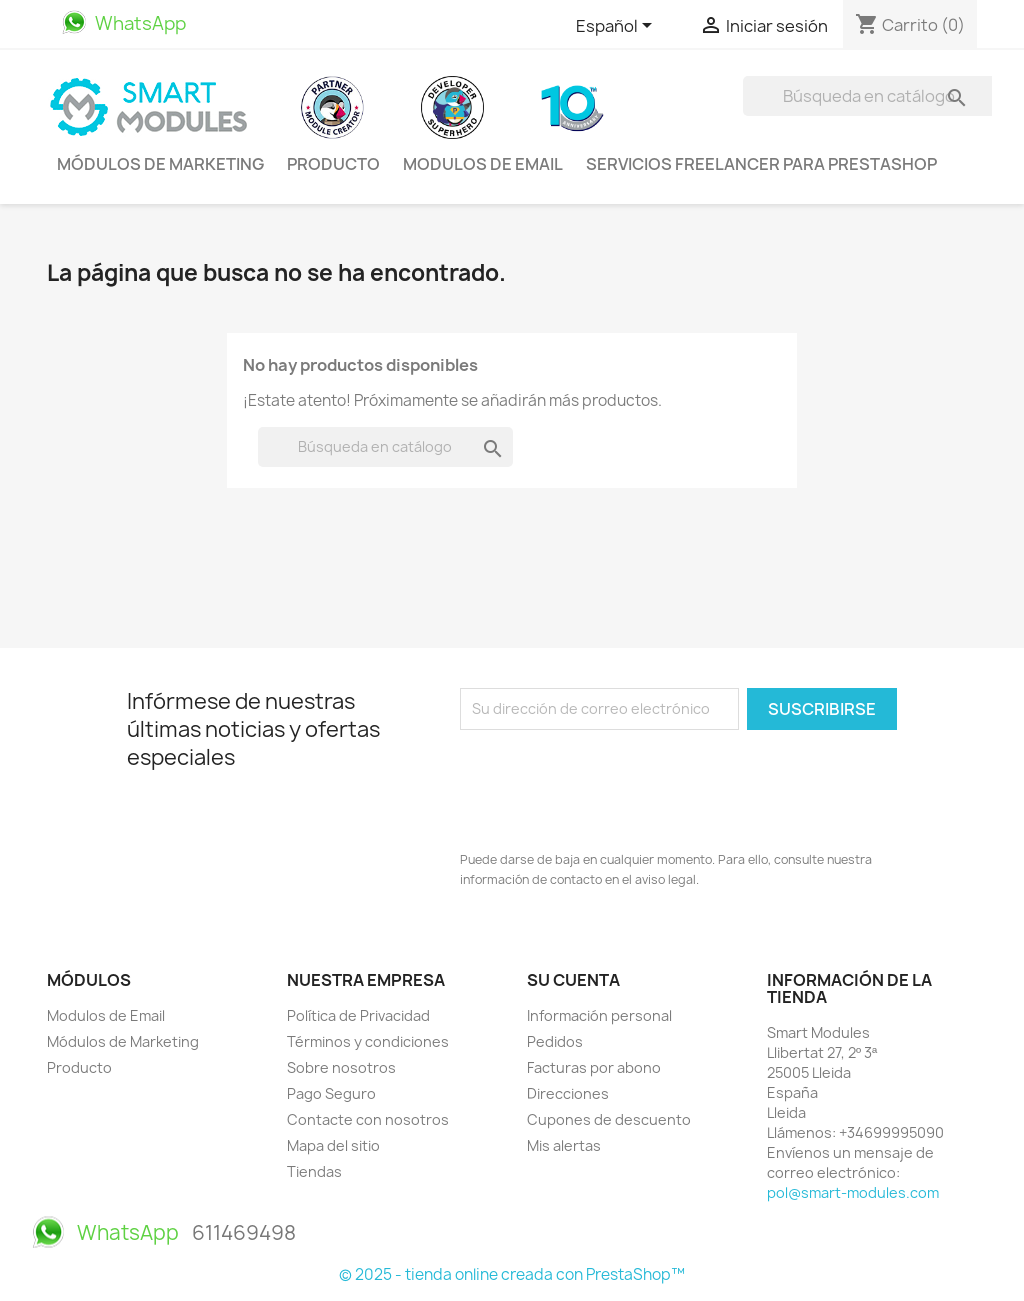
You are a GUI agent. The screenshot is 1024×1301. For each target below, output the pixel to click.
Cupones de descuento (609, 1119)
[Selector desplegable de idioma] (617, 27)
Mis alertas (564, 1145)
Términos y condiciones (368, 1041)
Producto (333, 164)
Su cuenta (573, 980)
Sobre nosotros (341, 1067)
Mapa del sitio (333, 1145)
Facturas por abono (594, 1067)
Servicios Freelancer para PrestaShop (761, 164)
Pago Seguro (331, 1093)
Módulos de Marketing (160, 164)
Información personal (599, 1015)
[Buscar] (870, 96)
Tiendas (314, 1171)
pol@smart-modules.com (853, 1192)
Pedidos (555, 1041)
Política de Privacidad (358, 1015)
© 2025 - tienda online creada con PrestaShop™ (512, 1274)
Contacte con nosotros (368, 1119)
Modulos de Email (483, 164)
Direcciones (568, 1093)
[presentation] (612, 785)
